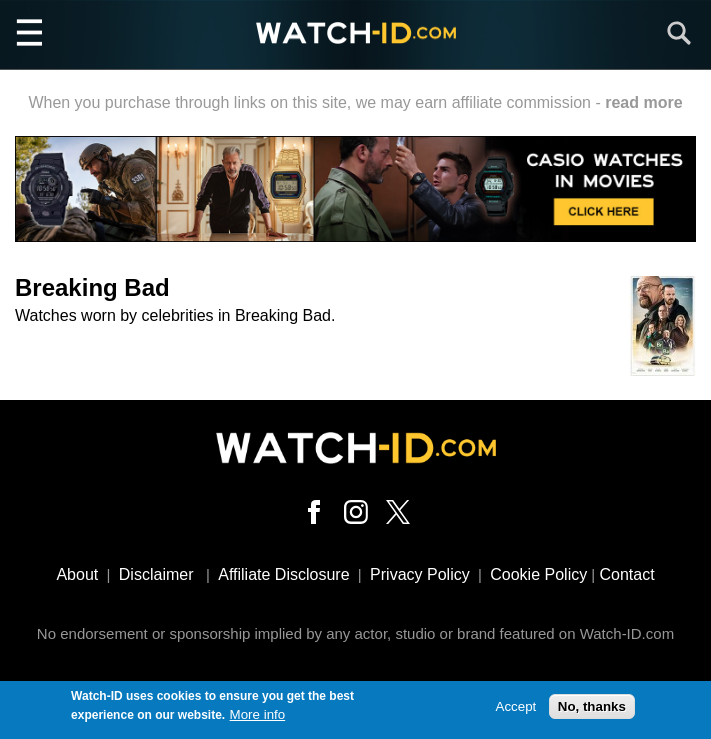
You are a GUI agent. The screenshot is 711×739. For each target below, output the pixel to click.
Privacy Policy (420, 574)
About (77, 574)
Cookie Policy (538, 574)
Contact (626, 574)
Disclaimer (156, 574)
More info (258, 715)
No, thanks (592, 708)
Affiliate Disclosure (283, 574)
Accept (516, 708)
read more (643, 102)
